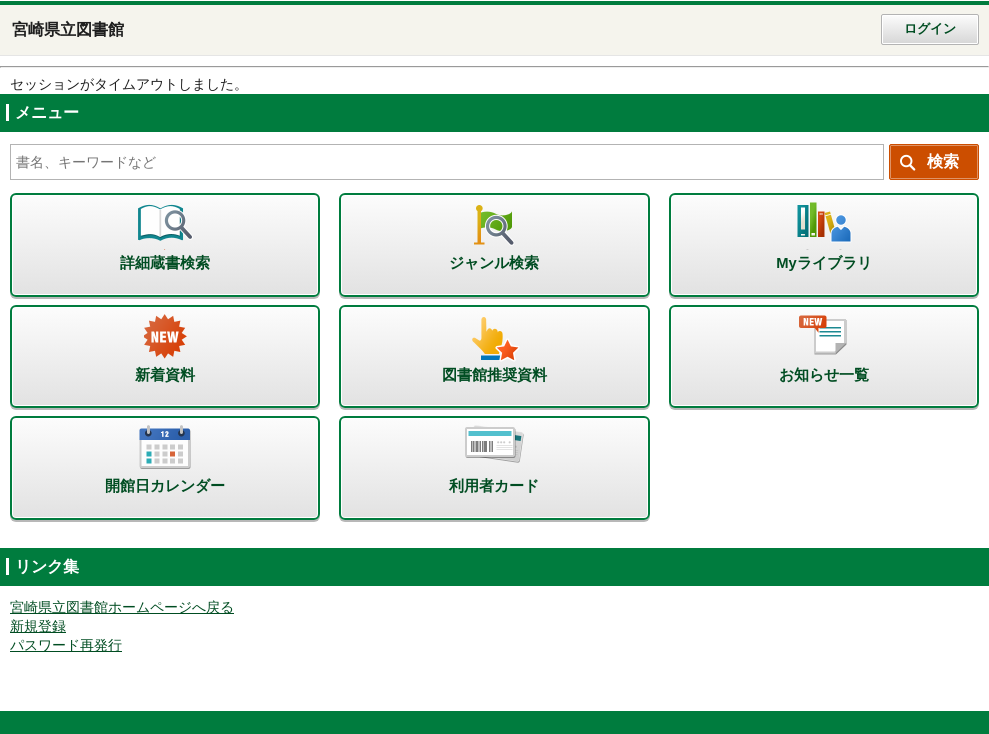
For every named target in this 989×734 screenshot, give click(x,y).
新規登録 (38, 626)
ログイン (930, 29)
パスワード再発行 (66, 645)
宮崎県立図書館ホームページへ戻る (122, 607)
